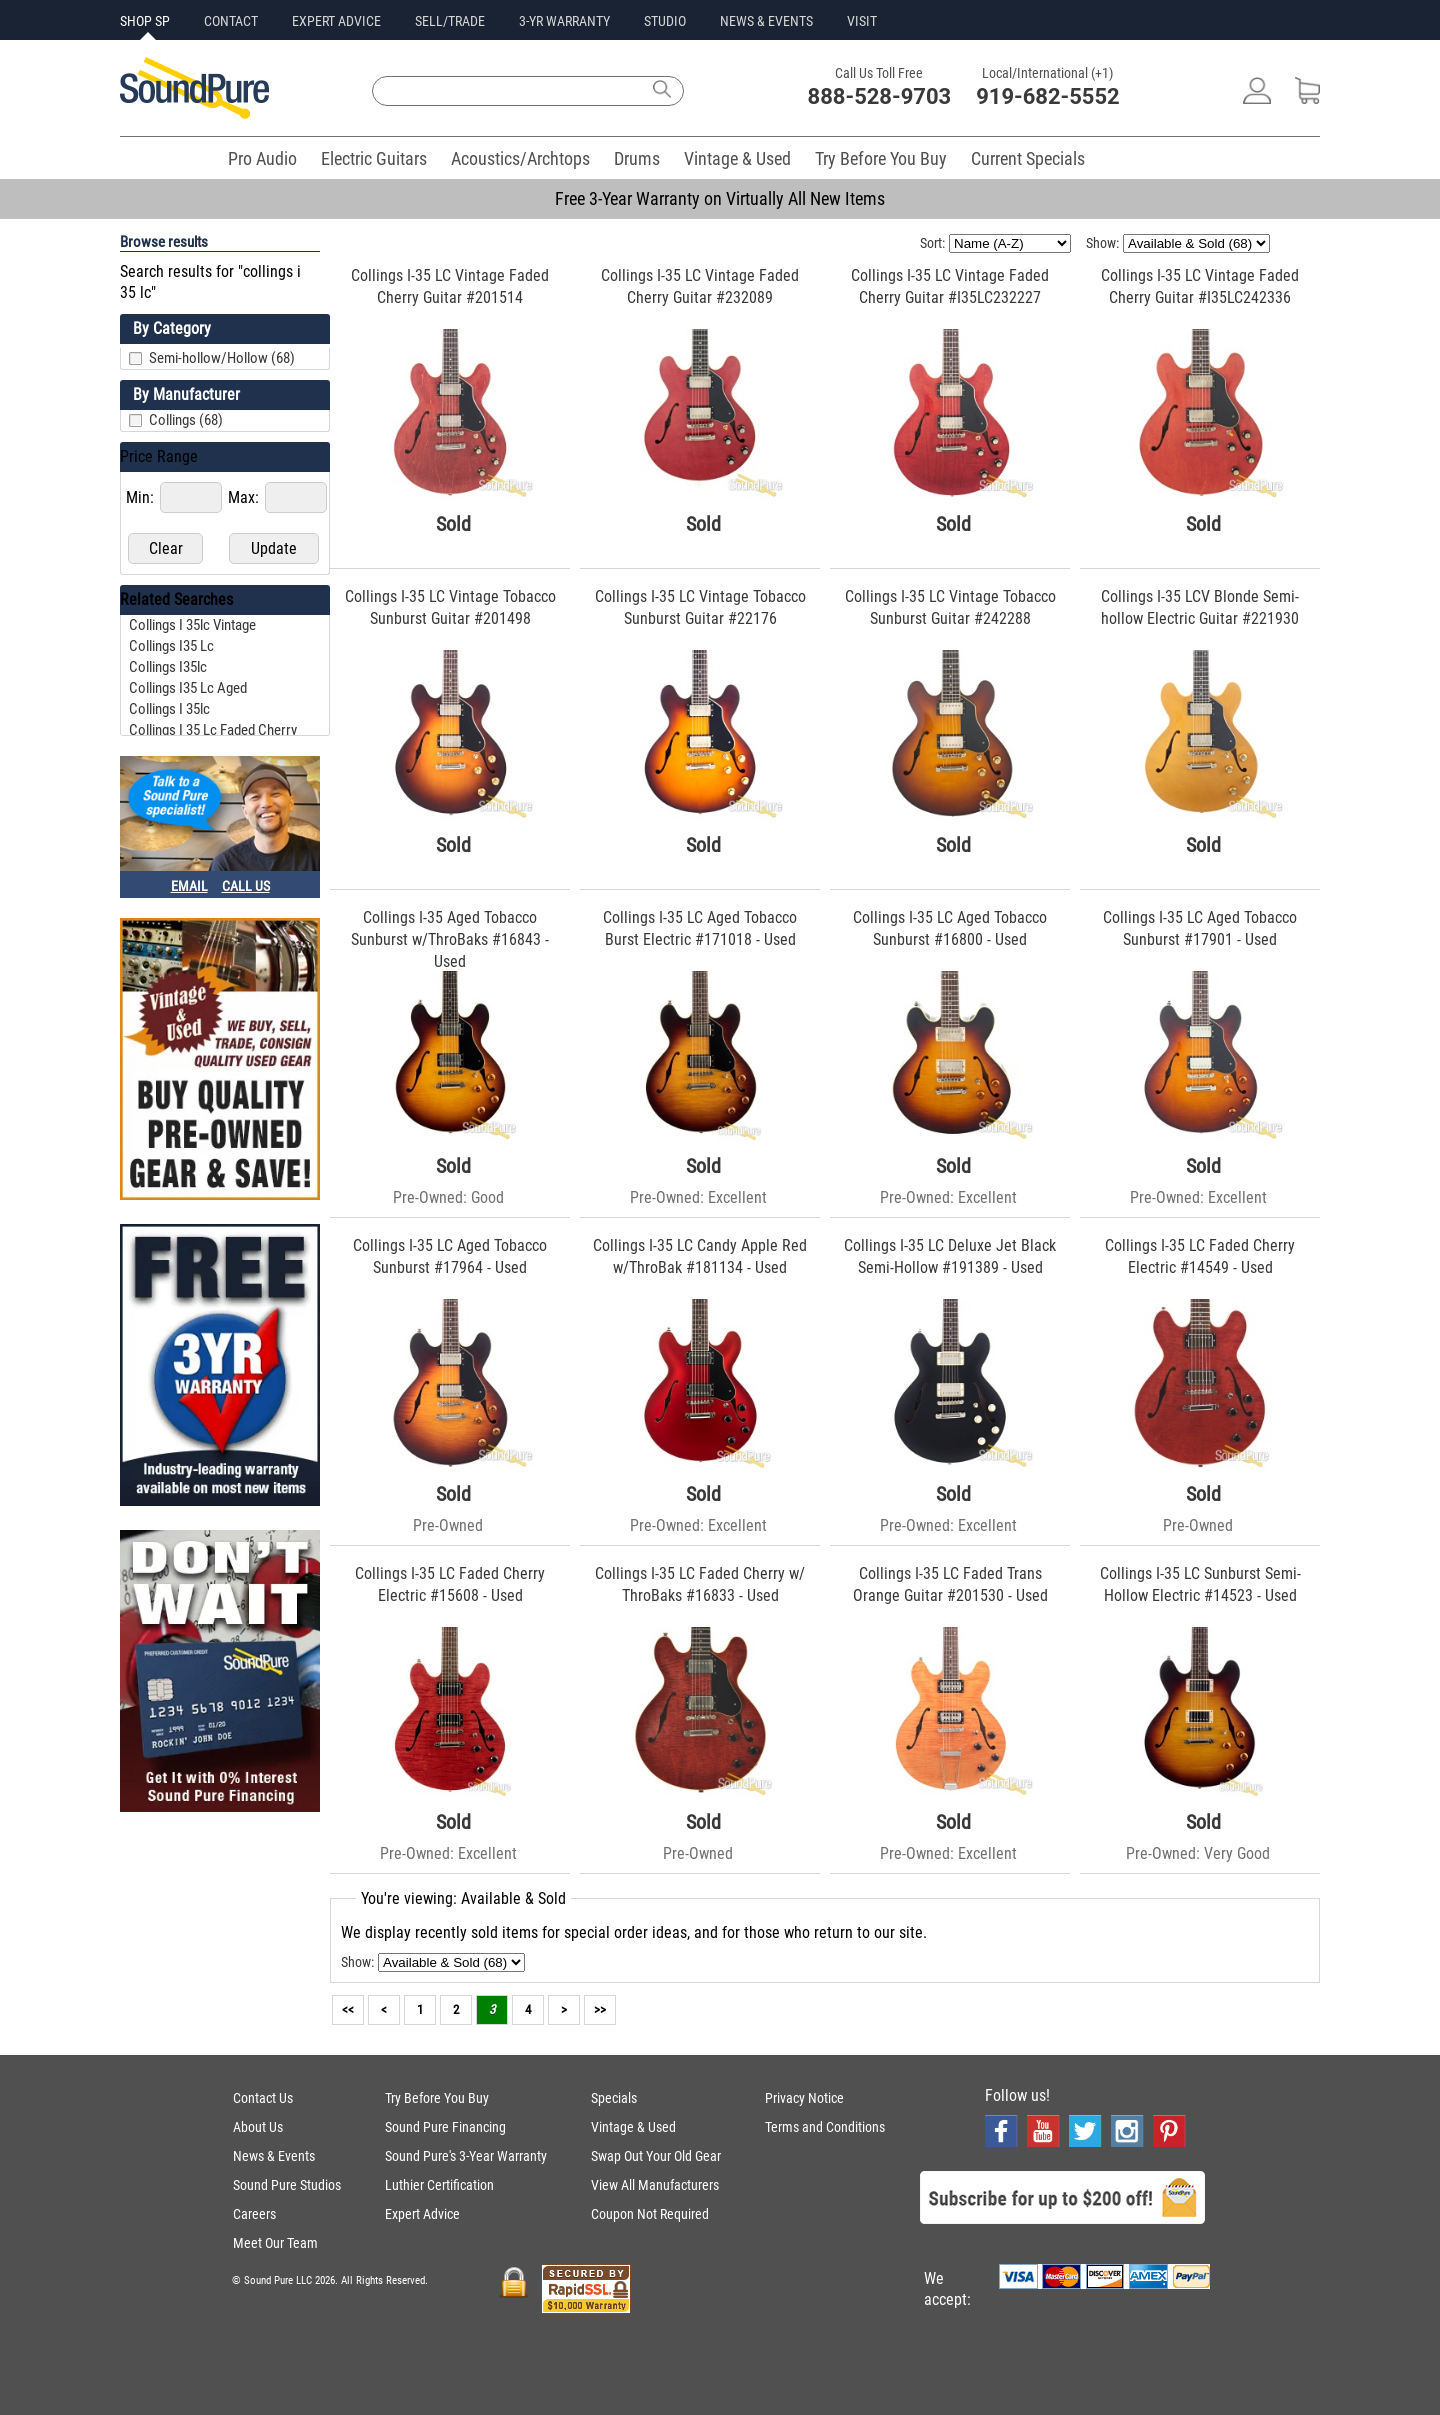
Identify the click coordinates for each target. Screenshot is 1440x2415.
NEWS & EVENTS (766, 21)
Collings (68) (186, 420)
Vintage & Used (737, 158)
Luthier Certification (439, 2185)
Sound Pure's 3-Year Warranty (466, 2156)
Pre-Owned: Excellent (698, 1197)
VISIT (862, 21)
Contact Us (263, 2098)
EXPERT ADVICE (336, 21)
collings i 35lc (169, 709)
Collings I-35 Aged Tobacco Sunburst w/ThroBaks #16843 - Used (450, 939)
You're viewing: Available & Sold (463, 1898)
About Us (258, 2127)
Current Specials (1028, 158)
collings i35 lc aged (188, 688)
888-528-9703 (880, 96)
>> (600, 2009)
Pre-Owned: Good (448, 1197)
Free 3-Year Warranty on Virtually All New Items (720, 198)
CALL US (246, 886)
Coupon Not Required (650, 2214)
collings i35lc (168, 667)
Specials (614, 2098)
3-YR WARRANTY (564, 21)
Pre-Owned (448, 1525)
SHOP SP (145, 21)
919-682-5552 (1048, 96)
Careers (254, 2214)
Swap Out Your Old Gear (656, 2156)
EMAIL (189, 886)
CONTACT (231, 21)
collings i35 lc (171, 646)
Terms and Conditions (825, 2127)
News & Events (274, 2156)
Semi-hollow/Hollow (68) (222, 358)
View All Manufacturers (655, 2185)
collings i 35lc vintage (192, 625)
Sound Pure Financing (445, 2127)
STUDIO (665, 21)
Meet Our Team (275, 2243)
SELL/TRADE (450, 21)
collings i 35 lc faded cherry (213, 730)
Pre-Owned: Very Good (1198, 1853)
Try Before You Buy (881, 158)
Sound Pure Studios (287, 2185)
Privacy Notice (804, 2098)
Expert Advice (422, 2214)
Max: (245, 497)
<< (348, 2009)
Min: (142, 497)
